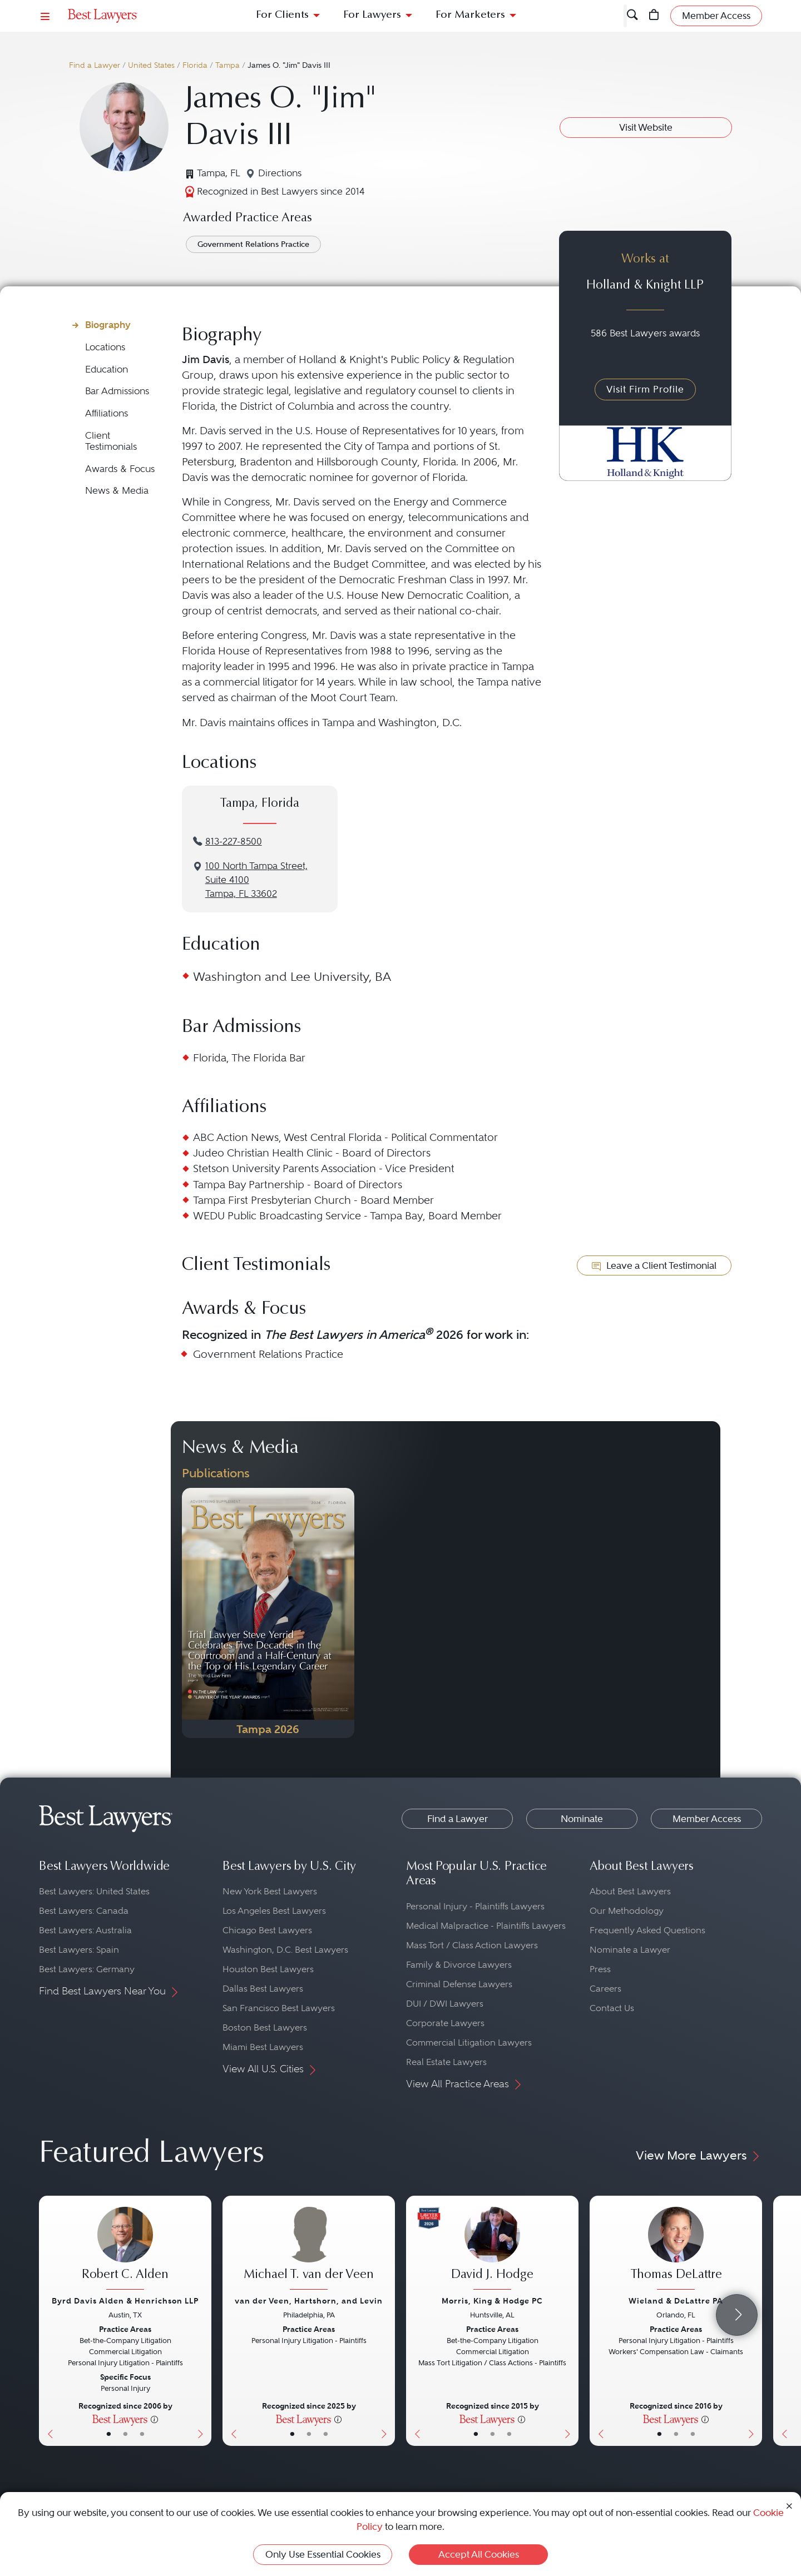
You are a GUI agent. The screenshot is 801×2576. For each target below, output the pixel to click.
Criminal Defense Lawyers (459, 1984)
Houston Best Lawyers (268, 1969)
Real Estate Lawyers (446, 2062)
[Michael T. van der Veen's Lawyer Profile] (309, 2249)
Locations (105, 347)
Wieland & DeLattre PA (676, 2301)
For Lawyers (372, 15)
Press (600, 1969)
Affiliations (106, 413)
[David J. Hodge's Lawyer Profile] (492, 2249)
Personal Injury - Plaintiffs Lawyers (475, 1906)
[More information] (154, 2419)
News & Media (117, 490)
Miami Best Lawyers (262, 2047)
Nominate (582, 1818)
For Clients (282, 15)
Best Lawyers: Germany (87, 1969)
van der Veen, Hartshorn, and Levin (309, 2301)
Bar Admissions (117, 391)
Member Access (707, 1818)
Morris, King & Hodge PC (492, 2301)
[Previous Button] (47, 2321)
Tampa (227, 65)
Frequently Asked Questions (647, 1930)
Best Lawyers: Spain (79, 1949)
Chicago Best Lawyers (267, 1930)
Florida (194, 65)
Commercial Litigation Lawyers (469, 2042)
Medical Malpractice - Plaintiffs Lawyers (486, 1925)
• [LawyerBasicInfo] (109, 2433)
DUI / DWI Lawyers (444, 2003)
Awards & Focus (120, 469)
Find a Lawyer (94, 65)
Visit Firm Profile (645, 389)
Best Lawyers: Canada (83, 1910)
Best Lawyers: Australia (85, 1930)
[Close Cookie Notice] (789, 2505)
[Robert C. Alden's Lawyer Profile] (125, 2249)
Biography (108, 324)
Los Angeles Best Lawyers (274, 1910)
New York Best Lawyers (269, 1891)
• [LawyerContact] (142, 2433)
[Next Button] (202, 2321)
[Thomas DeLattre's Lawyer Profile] (676, 2249)
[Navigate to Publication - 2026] (268, 1613)
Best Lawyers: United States (94, 1891)
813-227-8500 (233, 841)
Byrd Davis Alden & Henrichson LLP (125, 2301)
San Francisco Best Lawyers (278, 2008)
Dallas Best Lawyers (262, 1988)
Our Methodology (627, 1910)
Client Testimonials (111, 441)
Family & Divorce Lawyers (459, 1964)
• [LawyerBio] (125, 2433)
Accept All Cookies (478, 2554)
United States (151, 65)
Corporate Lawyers (445, 2023)
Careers (605, 1988)
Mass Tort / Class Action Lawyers (472, 1945)
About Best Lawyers (630, 1891)
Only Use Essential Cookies (322, 2554)
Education (106, 369)
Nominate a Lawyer (630, 1949)
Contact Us (612, 2008)
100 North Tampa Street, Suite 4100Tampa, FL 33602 (256, 880)
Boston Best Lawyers (264, 2027)
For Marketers (470, 15)
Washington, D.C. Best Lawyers (285, 1949)
